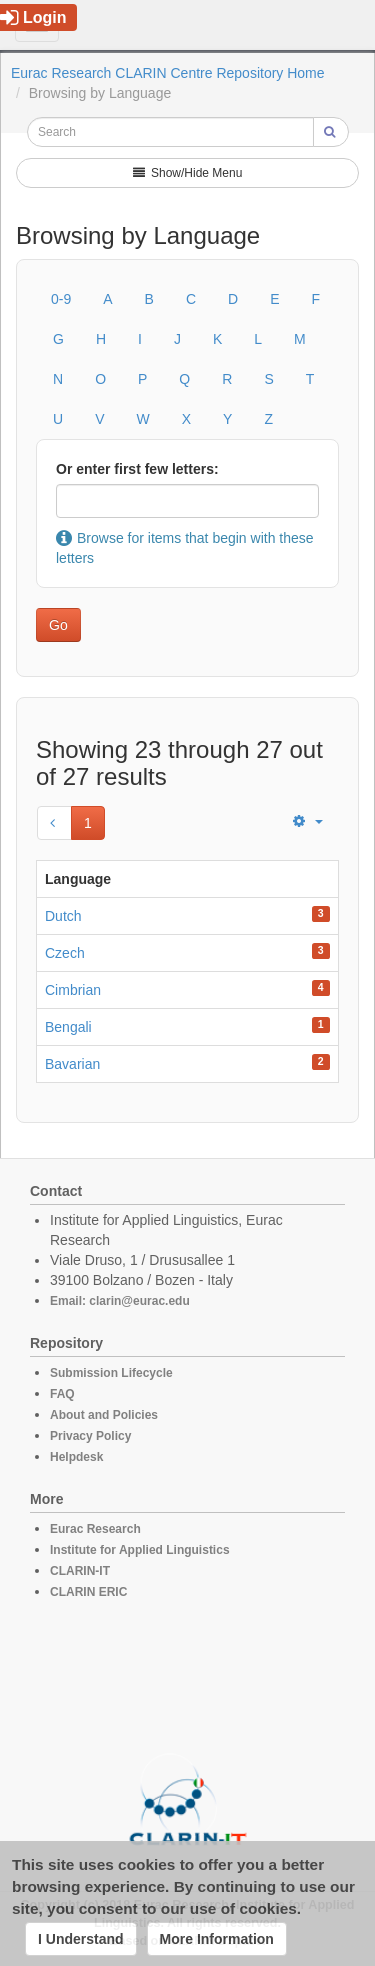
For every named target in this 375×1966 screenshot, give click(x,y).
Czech (65, 953)
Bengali (68, 1027)
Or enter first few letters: (137, 469)
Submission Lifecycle (111, 1373)
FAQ (62, 1394)
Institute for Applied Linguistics (140, 1550)
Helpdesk (76, 1457)
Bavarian (72, 1064)
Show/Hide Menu (188, 173)
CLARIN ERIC (88, 1592)
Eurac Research (95, 1529)
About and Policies (104, 1415)
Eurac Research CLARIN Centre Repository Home (168, 73)
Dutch (63, 916)
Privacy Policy (90, 1436)
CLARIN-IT (80, 1571)
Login (33, 17)
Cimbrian (73, 990)
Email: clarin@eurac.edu (120, 1301)
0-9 (61, 299)
